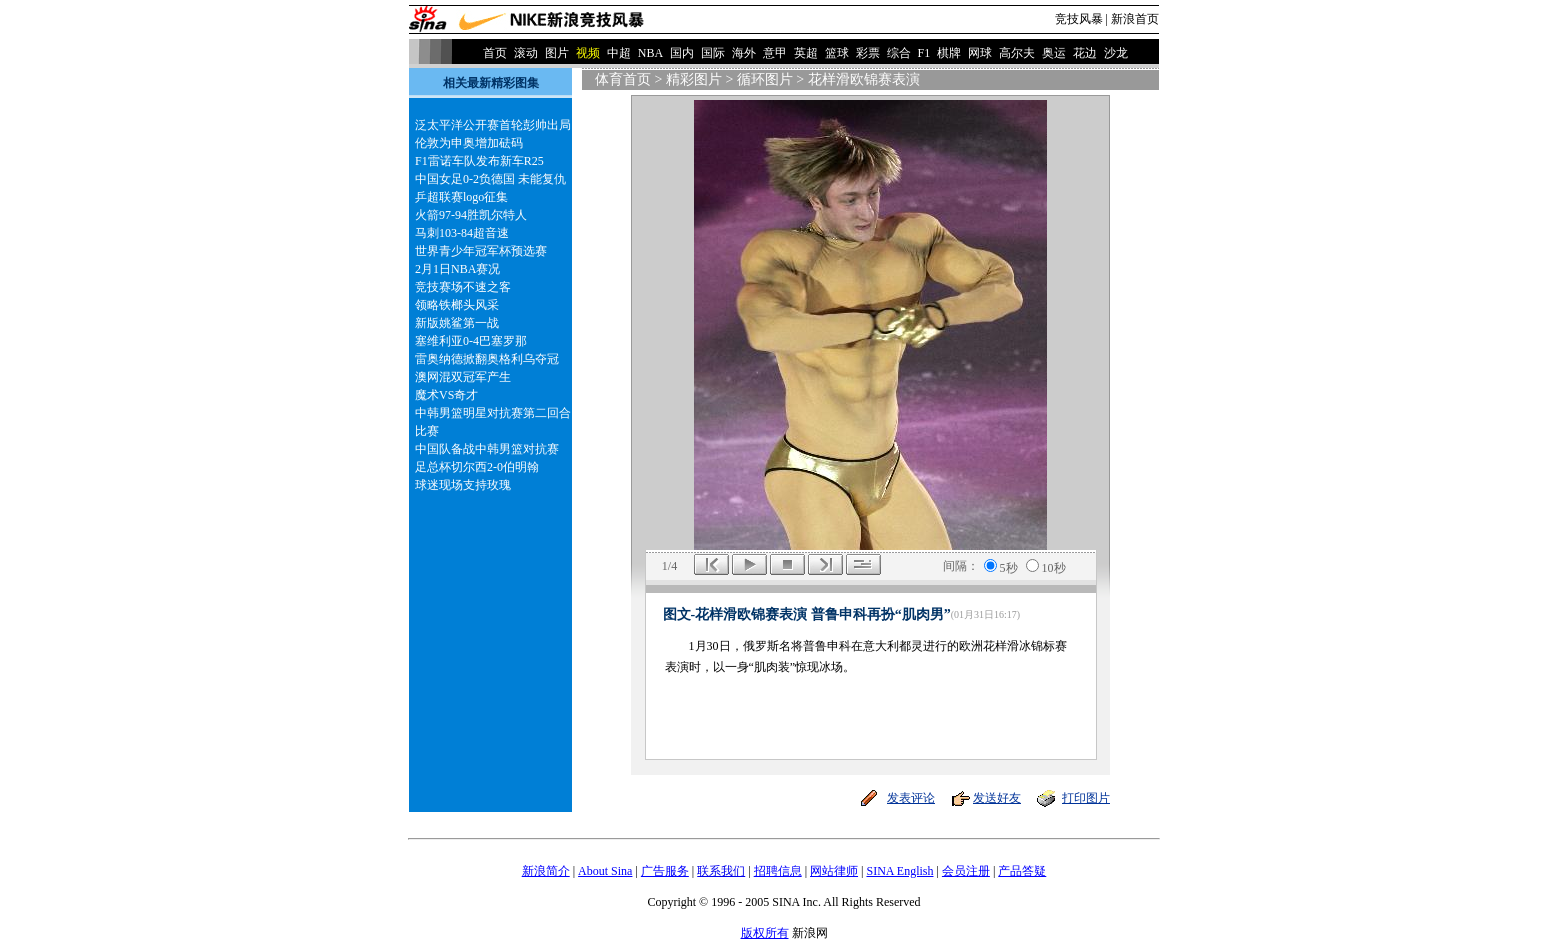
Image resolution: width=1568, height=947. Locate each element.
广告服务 (665, 871)
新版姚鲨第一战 (457, 323)
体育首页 (623, 79)
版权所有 (765, 933)
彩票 (868, 53)
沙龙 (1116, 53)
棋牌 (949, 53)
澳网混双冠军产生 (463, 377)
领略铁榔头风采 (457, 305)
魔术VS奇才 (446, 395)
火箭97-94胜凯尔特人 (471, 215)
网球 (980, 53)
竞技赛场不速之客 (463, 287)
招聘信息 (778, 871)
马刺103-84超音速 (462, 233)
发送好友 (997, 798)
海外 (744, 53)
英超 (806, 53)
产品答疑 (1022, 871)
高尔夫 (1017, 53)
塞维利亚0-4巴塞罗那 (471, 341)
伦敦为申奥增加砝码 (469, 143)
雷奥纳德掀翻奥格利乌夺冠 (487, 359)
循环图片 (765, 79)
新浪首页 (1135, 19)
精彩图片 (694, 79)
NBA (650, 53)
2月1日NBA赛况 (457, 269)
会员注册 (966, 871)
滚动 (526, 53)
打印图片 (1086, 798)
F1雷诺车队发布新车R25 (479, 161)
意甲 (775, 53)
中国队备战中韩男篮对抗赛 (487, 449)
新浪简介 (546, 871)
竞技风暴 (1079, 19)
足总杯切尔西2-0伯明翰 (477, 467)
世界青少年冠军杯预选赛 (481, 251)
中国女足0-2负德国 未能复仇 (490, 179)
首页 (495, 53)
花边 (1085, 53)
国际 (713, 53)
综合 (899, 53)
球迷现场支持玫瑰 (463, 485)
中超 (619, 53)
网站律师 (834, 871)
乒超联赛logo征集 (461, 197)
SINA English (899, 871)
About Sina (605, 871)
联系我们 (721, 871)
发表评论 (911, 798)
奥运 (1054, 53)
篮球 (837, 53)
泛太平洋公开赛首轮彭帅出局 (493, 125)
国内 (682, 53)
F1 (924, 53)
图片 (557, 53)
